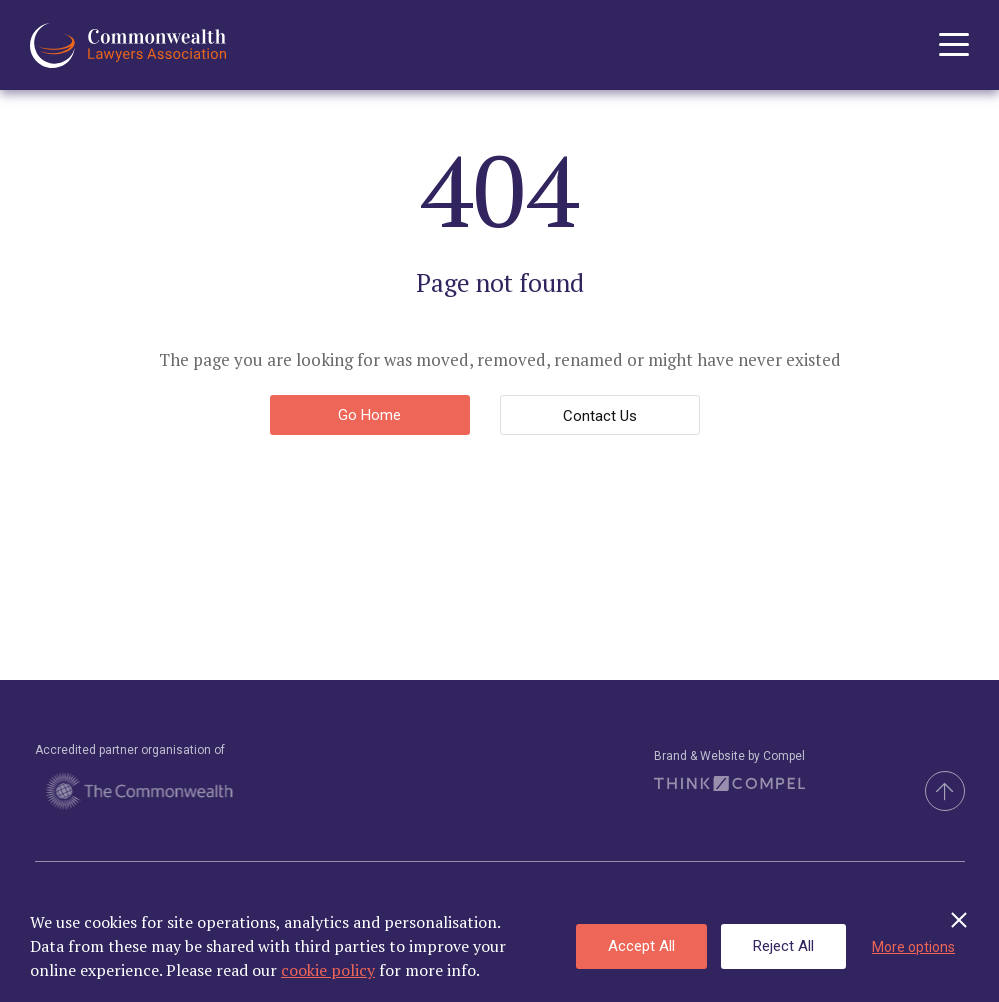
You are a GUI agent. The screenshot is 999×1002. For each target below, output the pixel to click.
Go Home (369, 415)
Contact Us (600, 416)
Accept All (641, 946)
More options (913, 947)
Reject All (783, 946)
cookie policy (328, 970)
